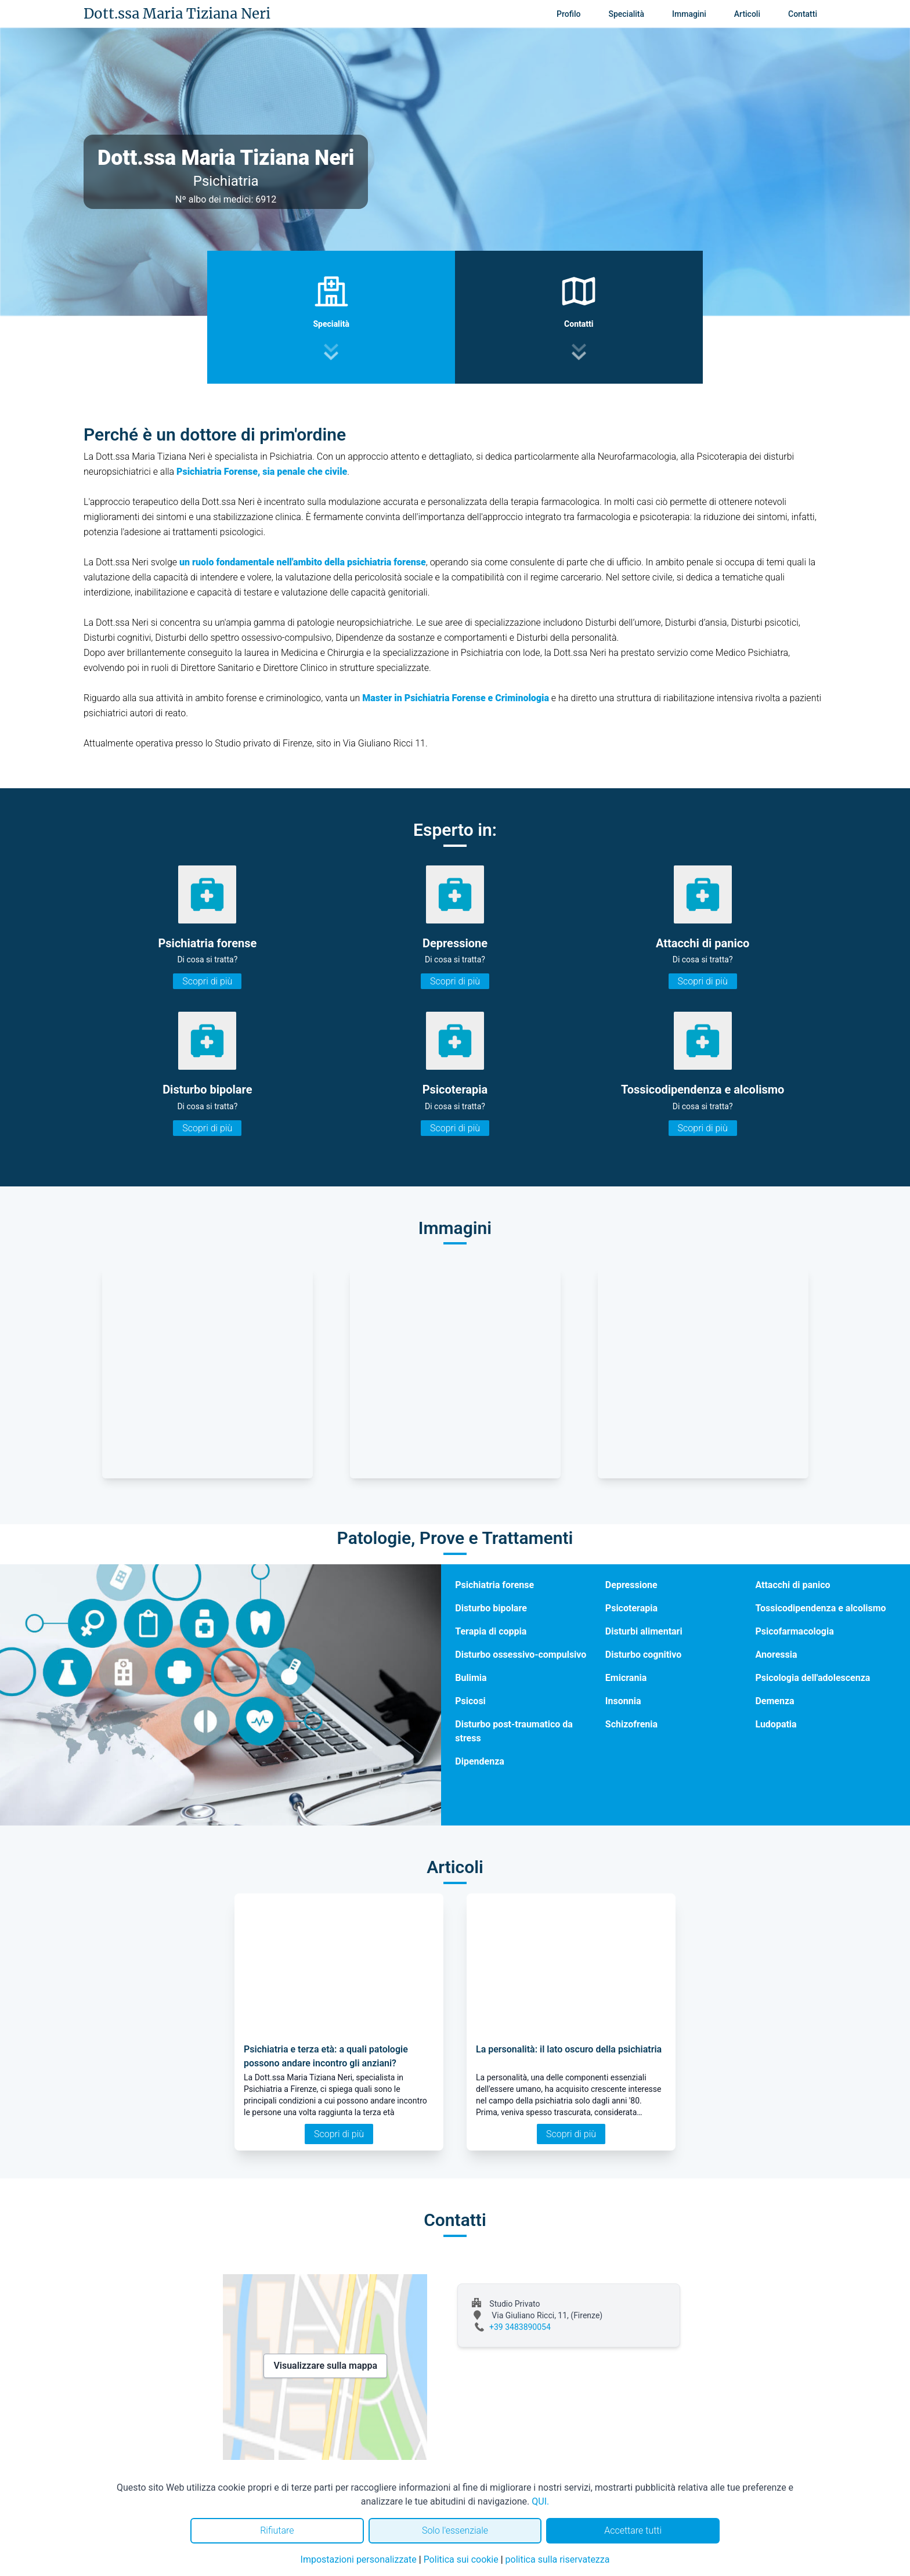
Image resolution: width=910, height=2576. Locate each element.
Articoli (747, 14)
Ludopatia (775, 1724)
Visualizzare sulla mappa (325, 2365)
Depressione (631, 1584)
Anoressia (776, 1654)
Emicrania (626, 1677)
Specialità (626, 14)
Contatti (802, 14)
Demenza (774, 1700)
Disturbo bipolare (491, 1608)
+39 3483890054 (520, 2327)
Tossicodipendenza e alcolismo (820, 1608)
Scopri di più (207, 981)
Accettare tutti (633, 2530)
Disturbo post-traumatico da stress (514, 1731)
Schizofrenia (631, 1724)
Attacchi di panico (792, 1584)
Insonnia (623, 1700)
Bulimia (470, 1677)
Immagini (689, 14)
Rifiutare (277, 2530)
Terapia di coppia (490, 1631)
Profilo (568, 14)
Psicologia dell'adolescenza (812, 1677)
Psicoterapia (631, 1608)
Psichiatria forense (494, 1584)
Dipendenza (479, 1761)
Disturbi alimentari (643, 1631)
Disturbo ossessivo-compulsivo (520, 1654)
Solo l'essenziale (455, 2530)
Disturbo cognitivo (643, 1654)
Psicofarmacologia (794, 1631)
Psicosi (470, 1700)
